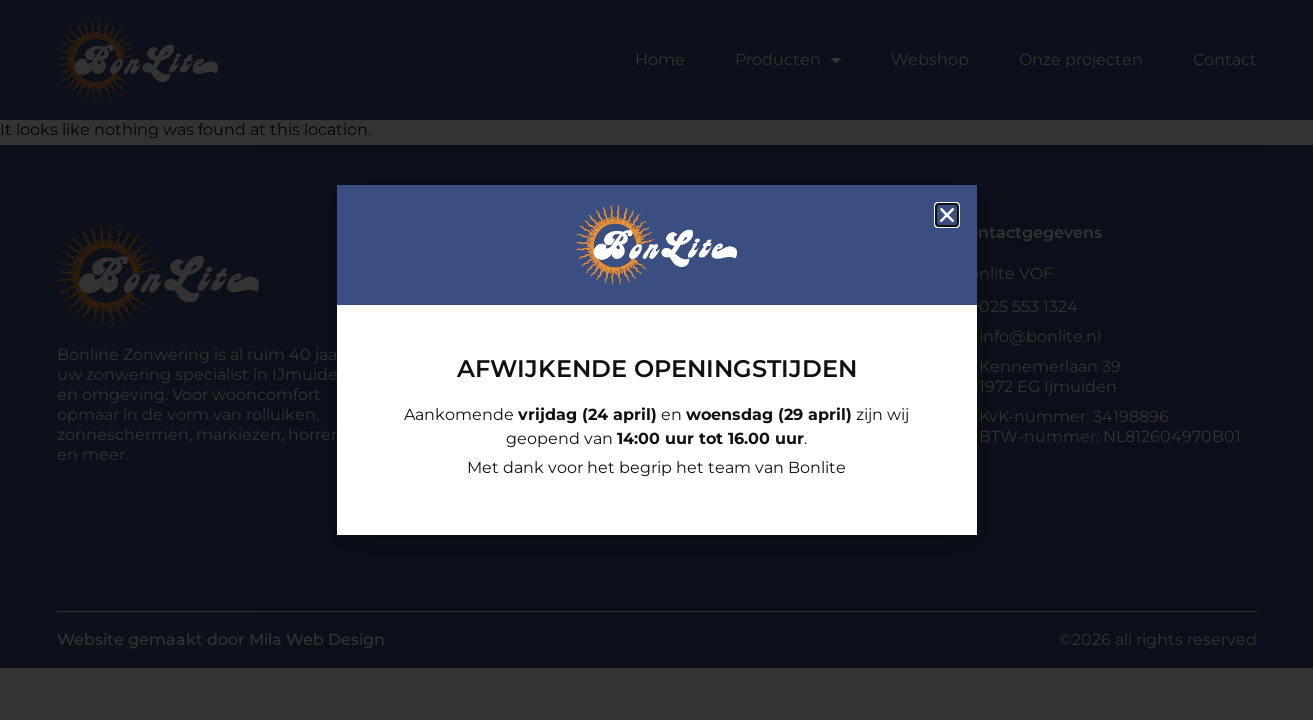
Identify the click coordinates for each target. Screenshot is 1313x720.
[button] (947, 215)
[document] (656, 360)
